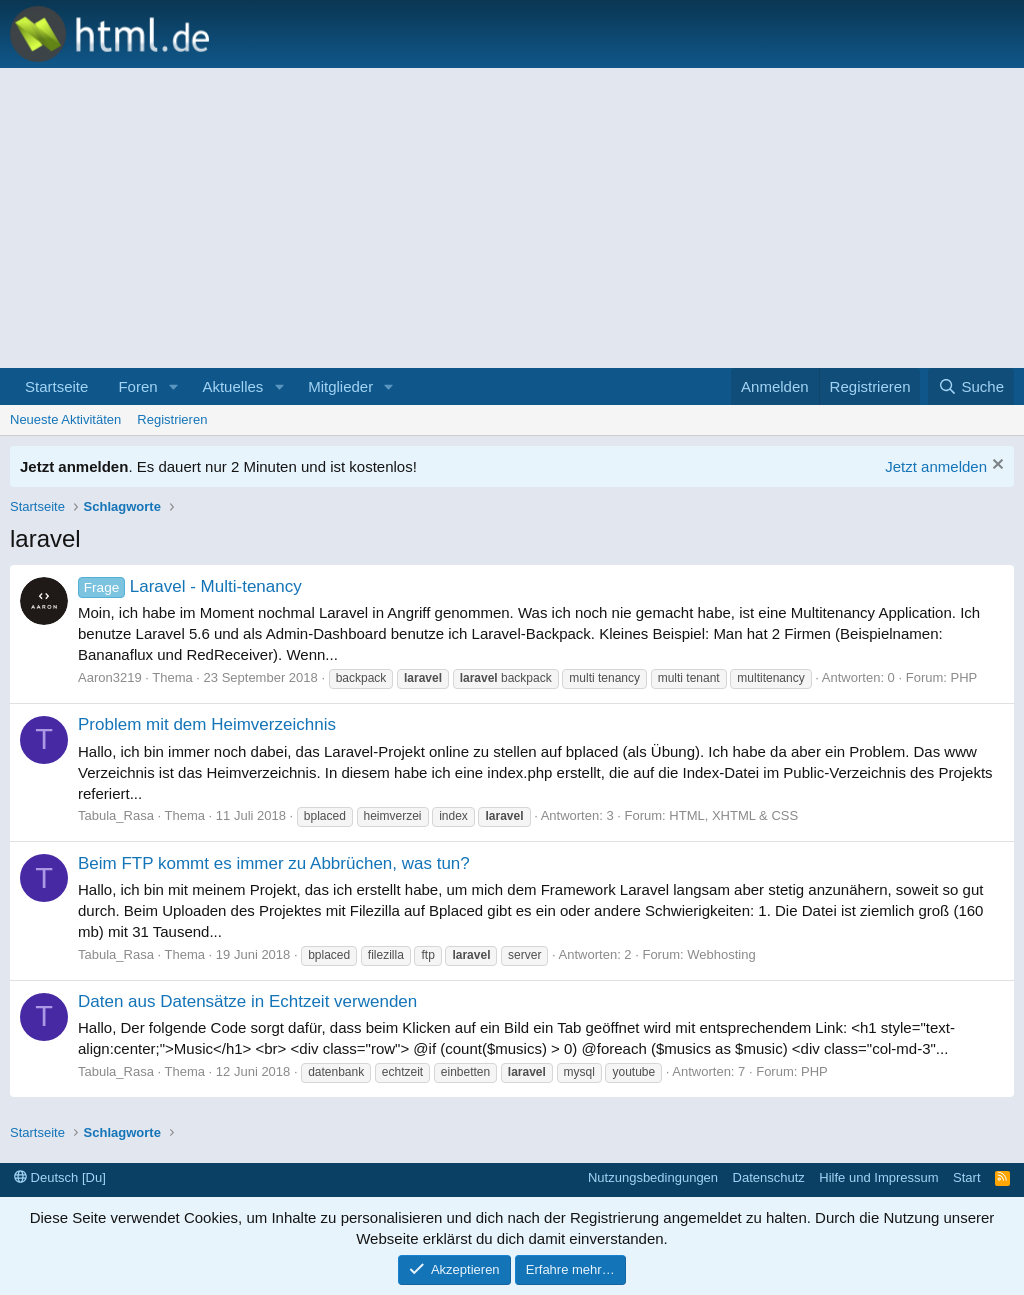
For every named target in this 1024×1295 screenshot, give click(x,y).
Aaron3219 (110, 677)
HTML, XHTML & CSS (733, 815)
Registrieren (172, 419)
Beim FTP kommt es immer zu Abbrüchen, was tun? (274, 863)
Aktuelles (232, 386)
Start (966, 1177)
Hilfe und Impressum (878, 1177)
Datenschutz (769, 1177)
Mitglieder (340, 386)
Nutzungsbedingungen (653, 1177)
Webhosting (721, 954)
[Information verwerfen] (995, 466)
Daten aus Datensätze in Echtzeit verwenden (247, 1001)
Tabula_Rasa (116, 815)
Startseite (56, 386)
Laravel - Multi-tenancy (190, 586)
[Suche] (971, 386)
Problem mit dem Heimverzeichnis (207, 724)
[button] (173, 386)
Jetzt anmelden (936, 466)
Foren (137, 386)
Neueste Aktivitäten (65, 419)
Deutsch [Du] (60, 1177)
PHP (964, 677)
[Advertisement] (512, 218)
